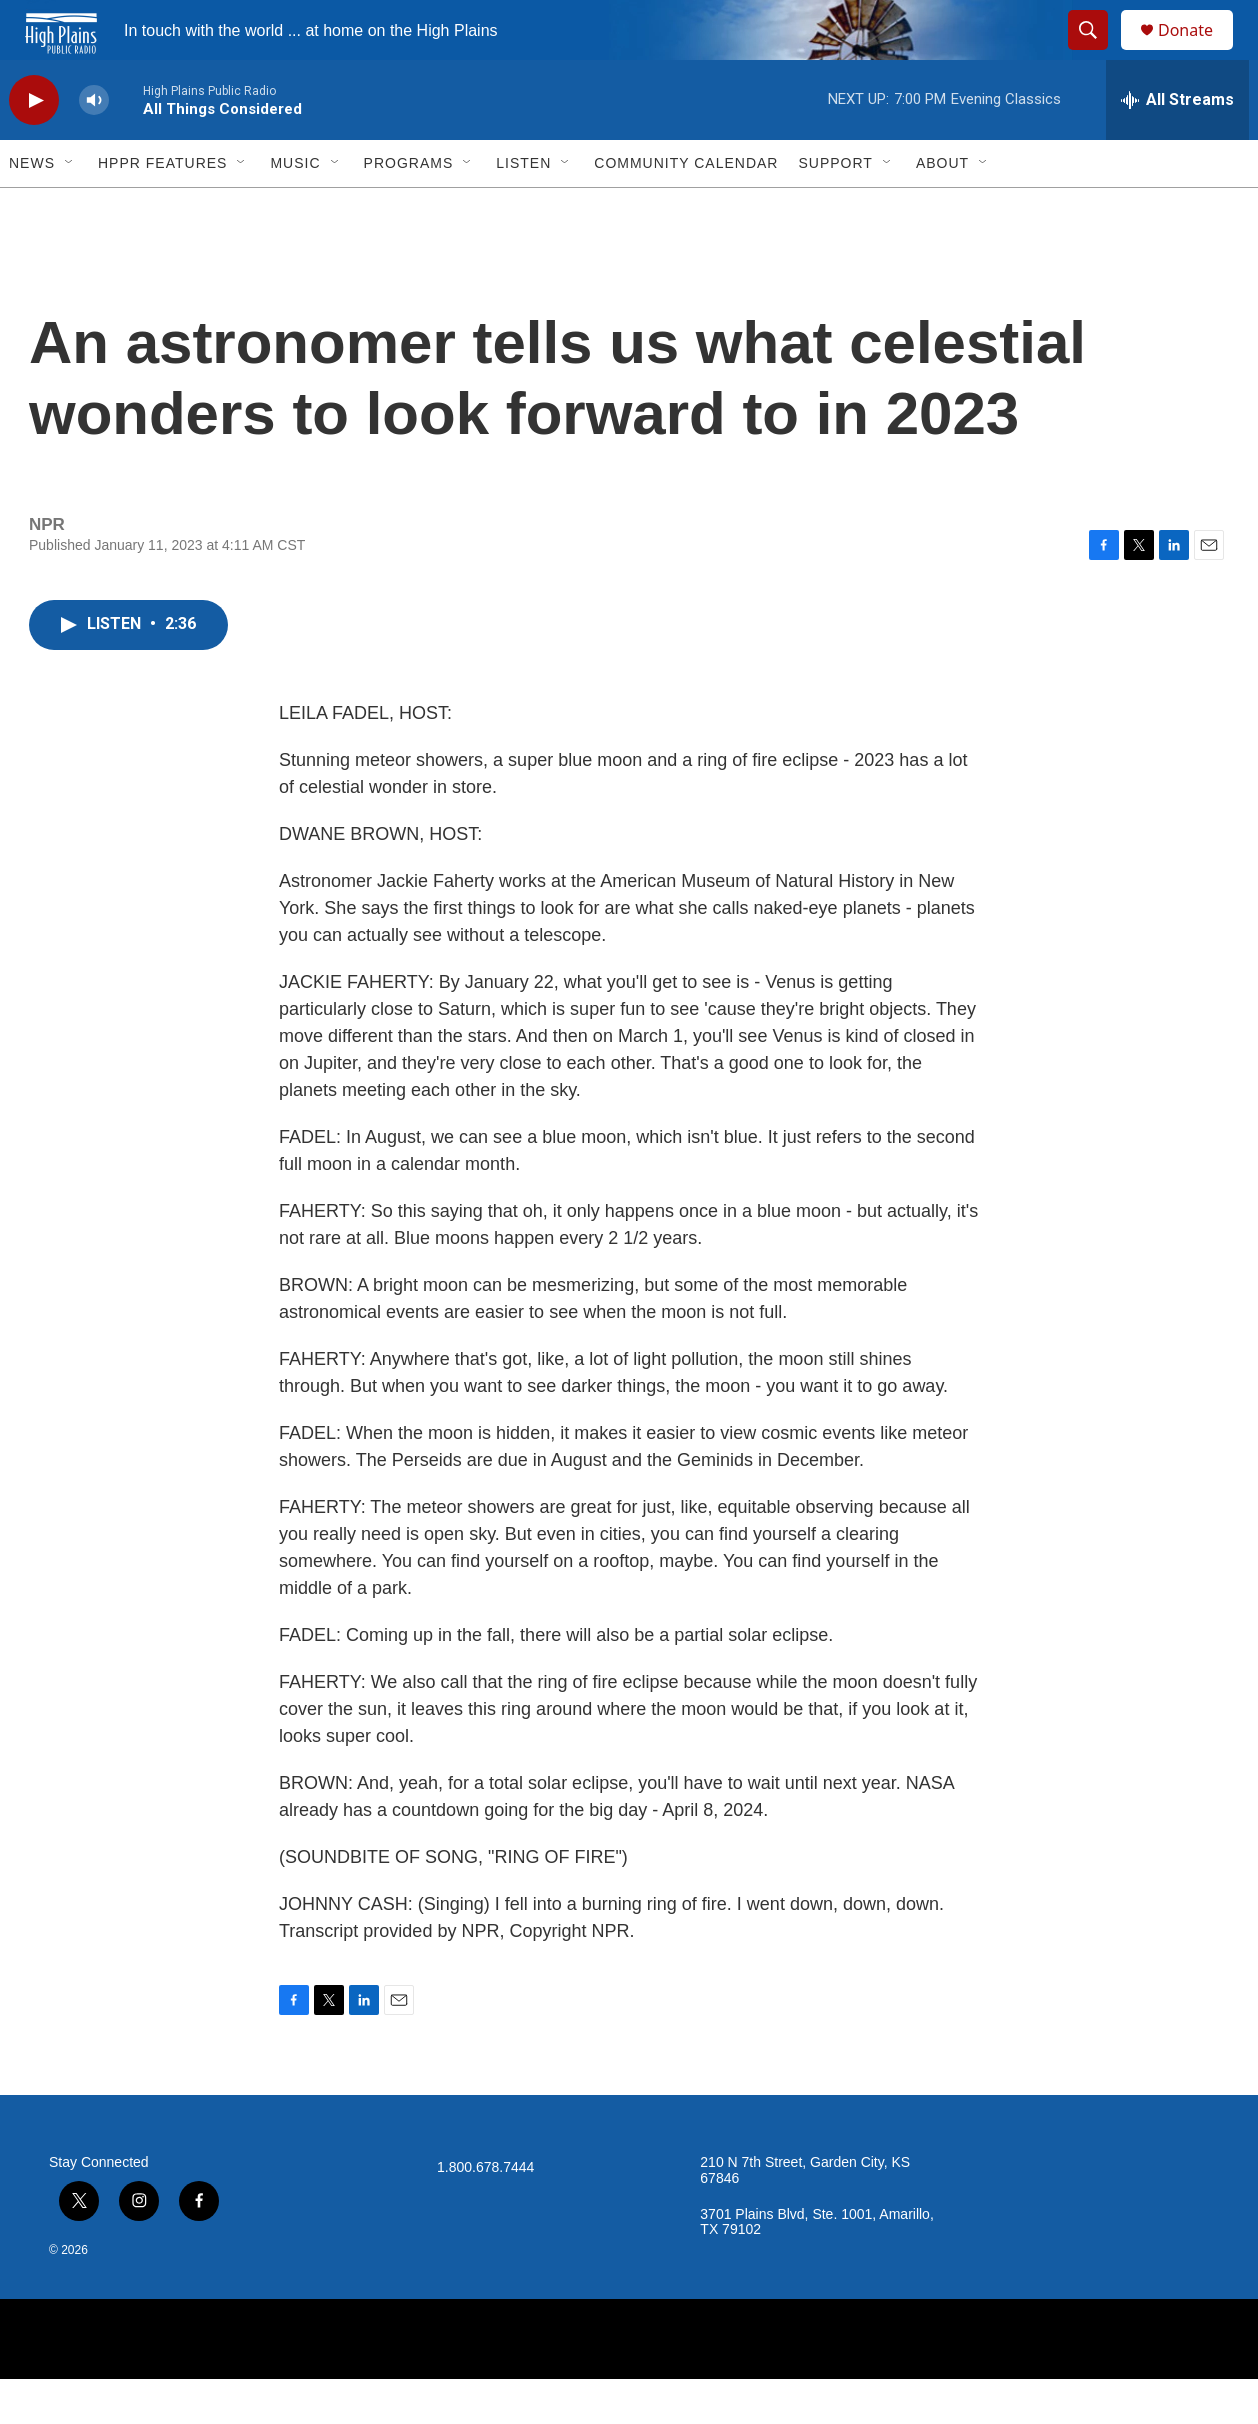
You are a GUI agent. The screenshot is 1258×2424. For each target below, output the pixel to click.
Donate (1198, 52)
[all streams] (1177, 145)
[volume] (94, 145)
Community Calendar (686, 208)
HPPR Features (162, 208)
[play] (34, 145)
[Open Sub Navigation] (70, 208)
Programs (409, 208)
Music (295, 208)
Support (835, 208)
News (32, 208)
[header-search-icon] (1097, 53)
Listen (523, 208)
